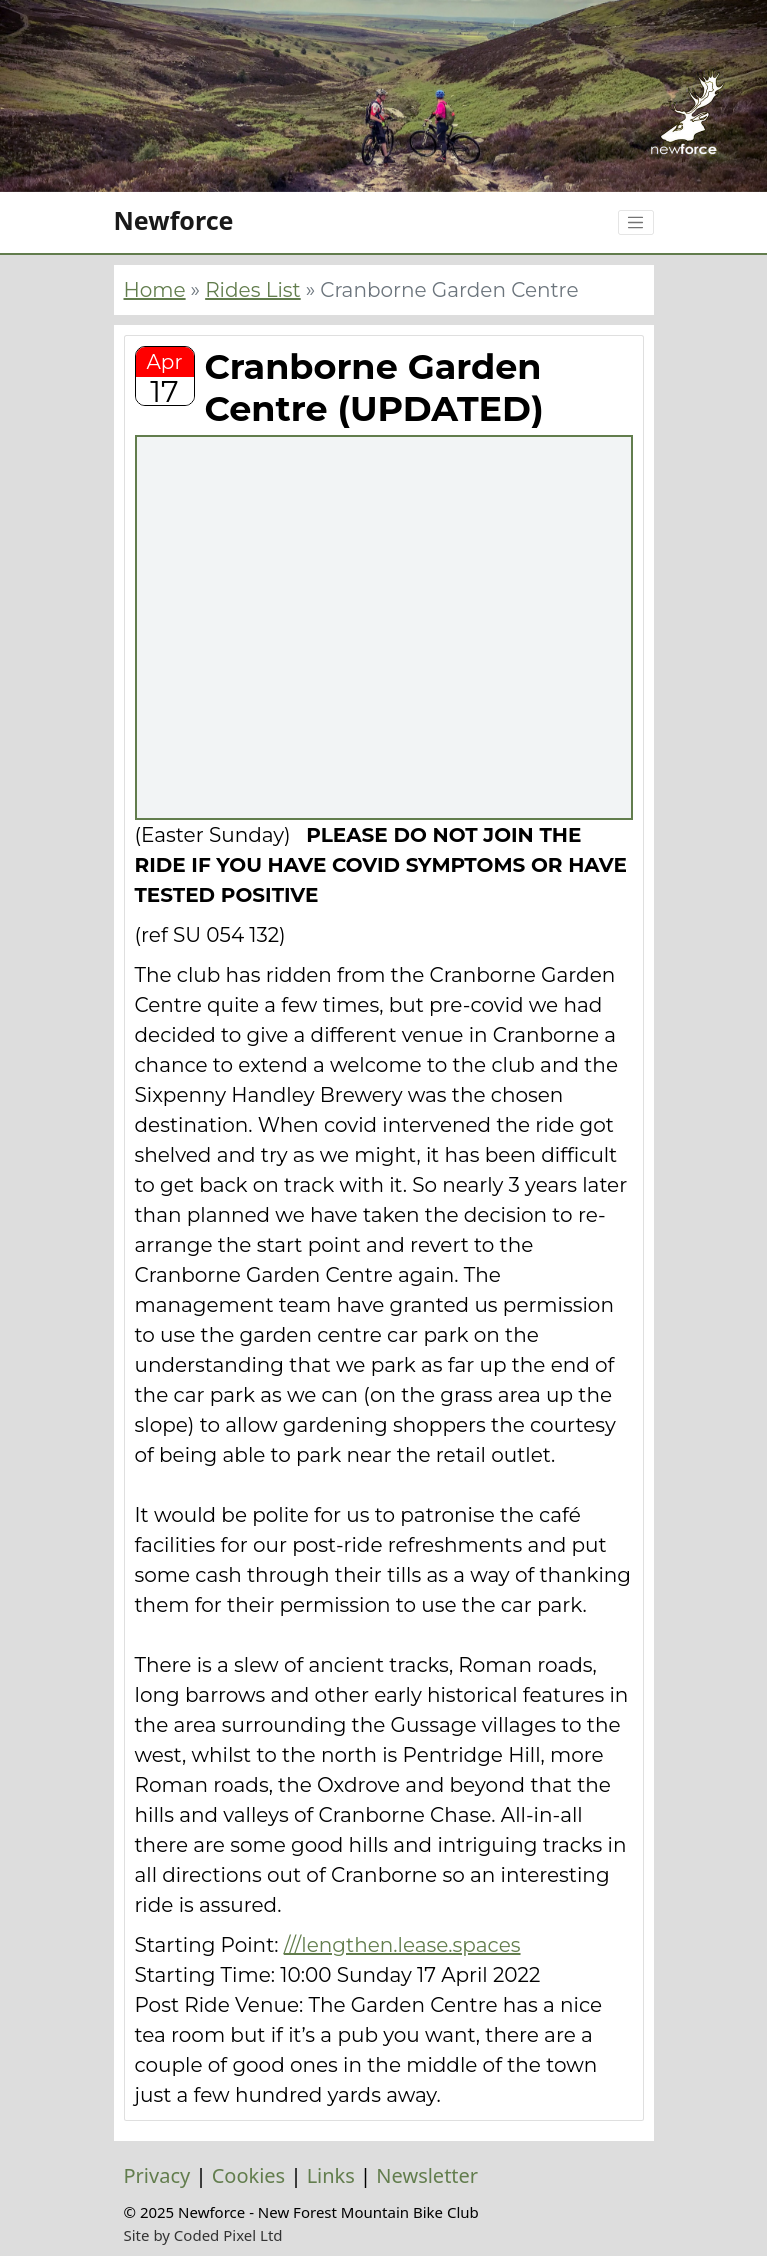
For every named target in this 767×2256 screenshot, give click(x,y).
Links (331, 2175)
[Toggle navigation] (636, 223)
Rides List (253, 290)
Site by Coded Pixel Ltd (203, 2235)
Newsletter (427, 2175)
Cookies (249, 2175)
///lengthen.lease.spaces (402, 1945)
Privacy (157, 2175)
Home (155, 290)
